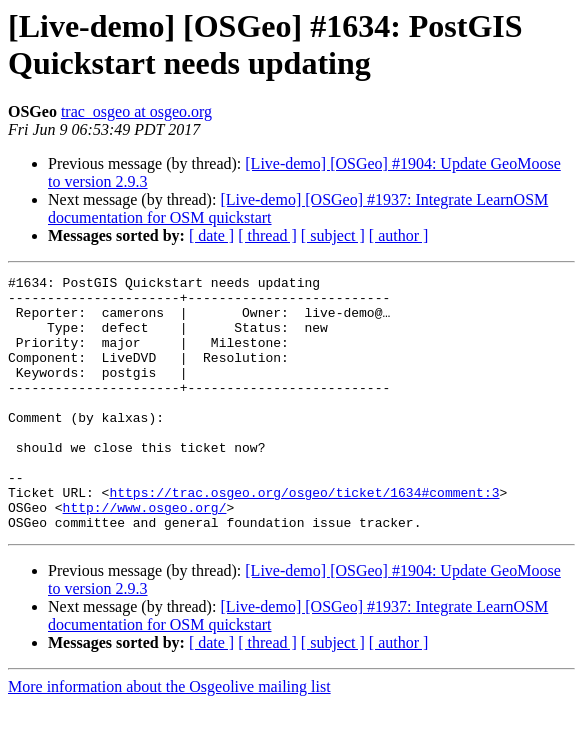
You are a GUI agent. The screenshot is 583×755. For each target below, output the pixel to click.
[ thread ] (267, 235)
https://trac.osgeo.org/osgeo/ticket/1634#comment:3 (304, 537)
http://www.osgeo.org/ (145, 555)
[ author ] (399, 235)
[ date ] (211, 235)
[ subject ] (333, 235)
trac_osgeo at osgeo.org (136, 111)
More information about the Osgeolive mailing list (169, 737)
